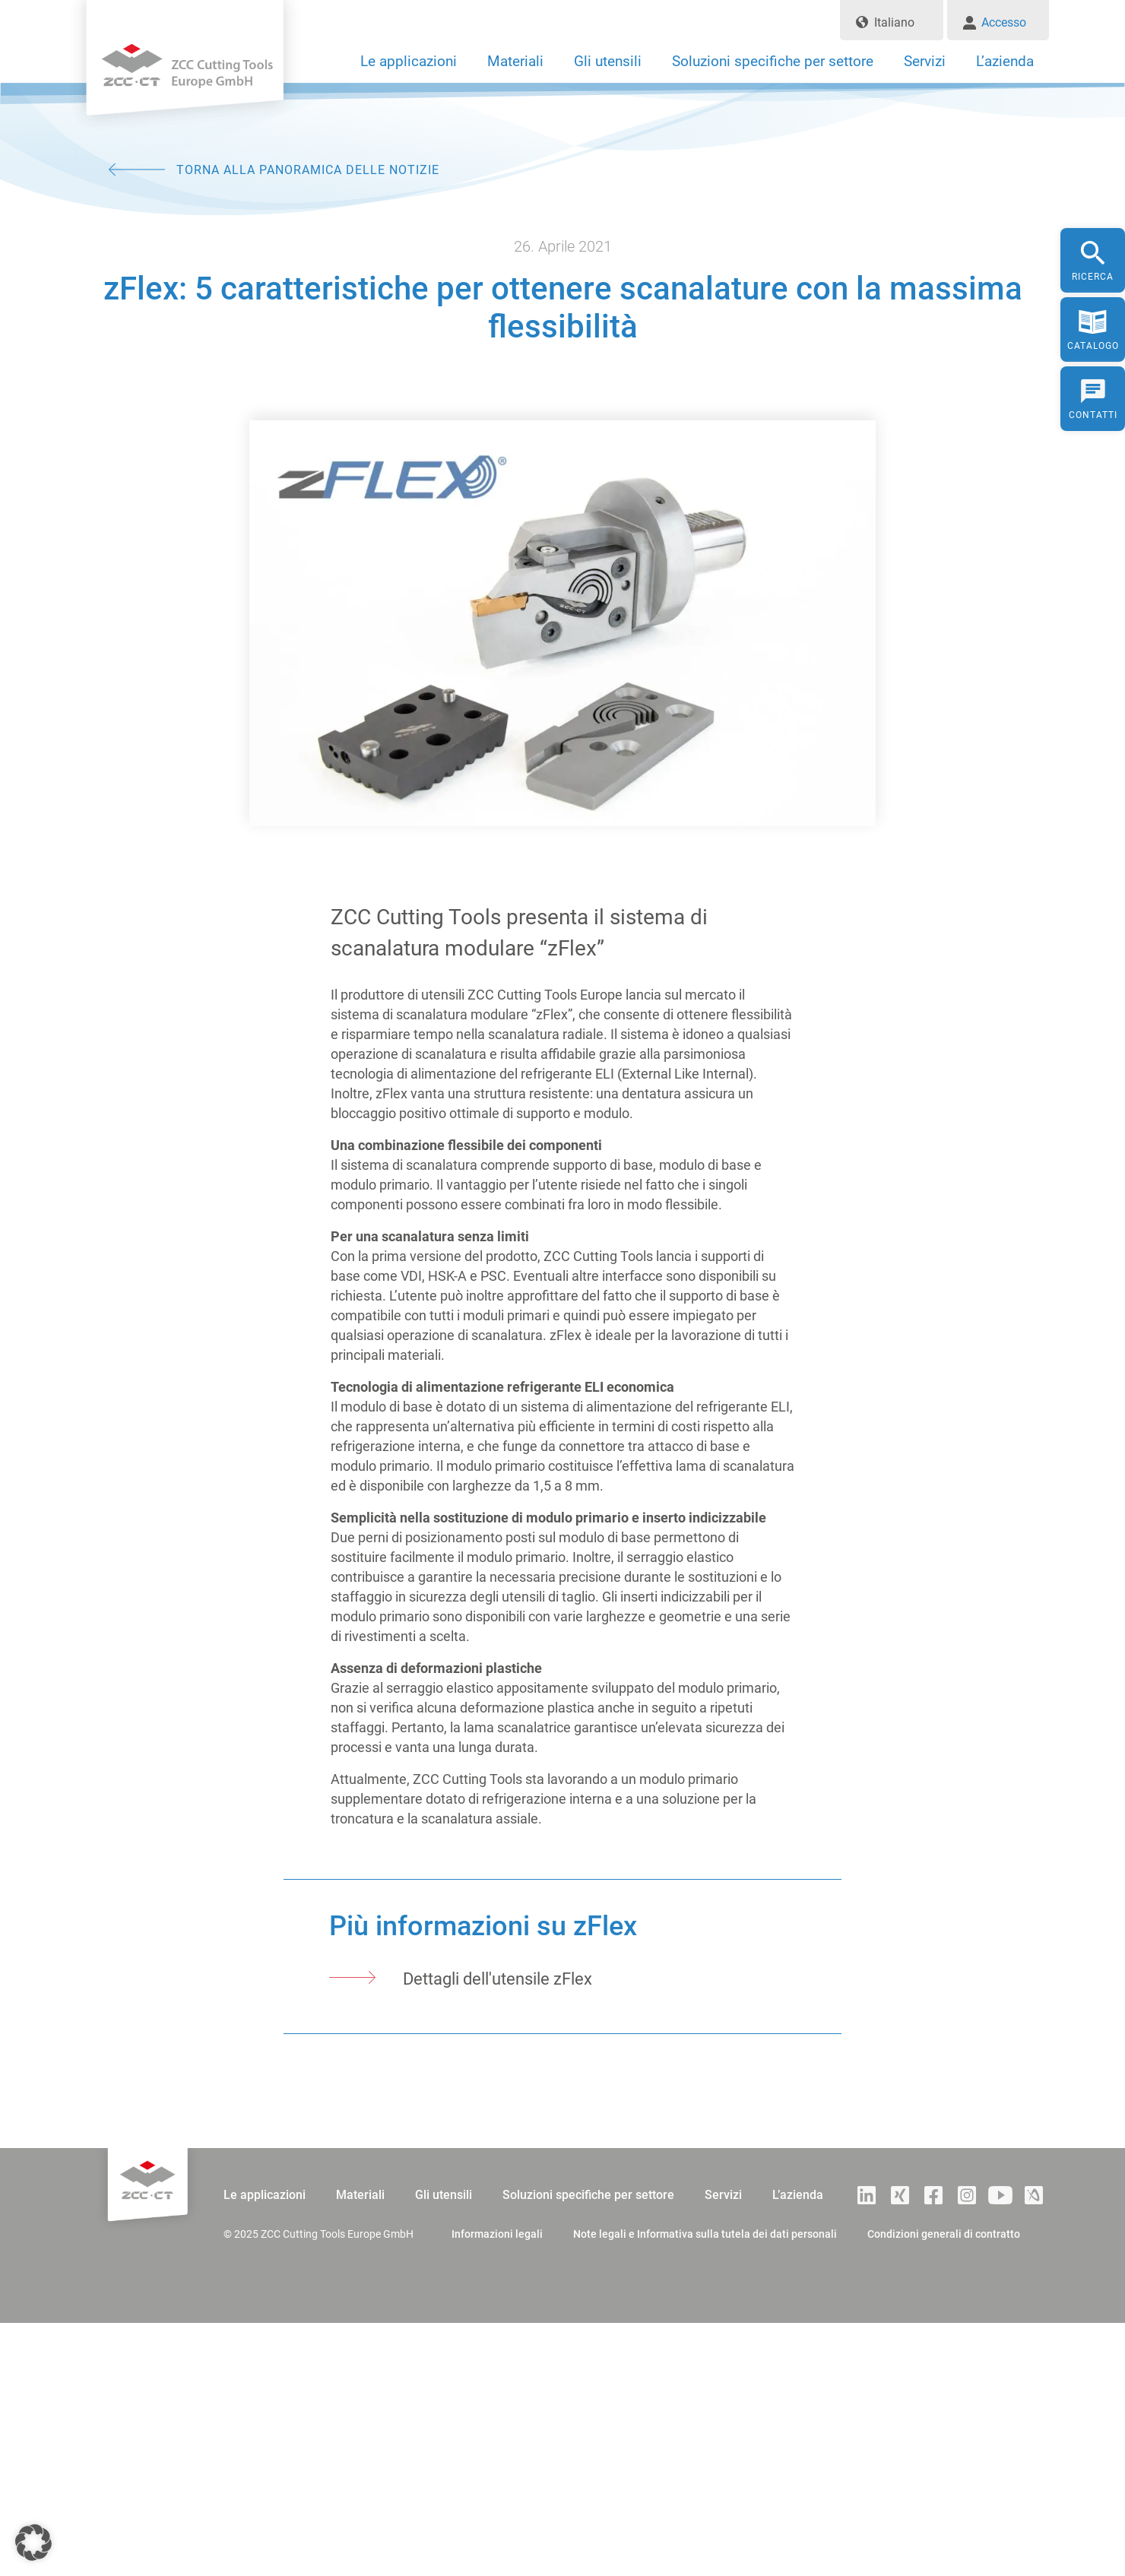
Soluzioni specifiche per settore (772, 61)
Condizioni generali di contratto (943, 2234)
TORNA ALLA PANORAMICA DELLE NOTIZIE (307, 170)
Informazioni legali (497, 2234)
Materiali (515, 61)
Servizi (925, 61)
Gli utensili (608, 61)
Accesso (1003, 22)
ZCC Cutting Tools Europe (184, 72)
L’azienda (1005, 61)
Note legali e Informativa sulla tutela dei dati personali (705, 2234)
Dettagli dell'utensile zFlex (497, 1978)
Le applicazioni (408, 61)
